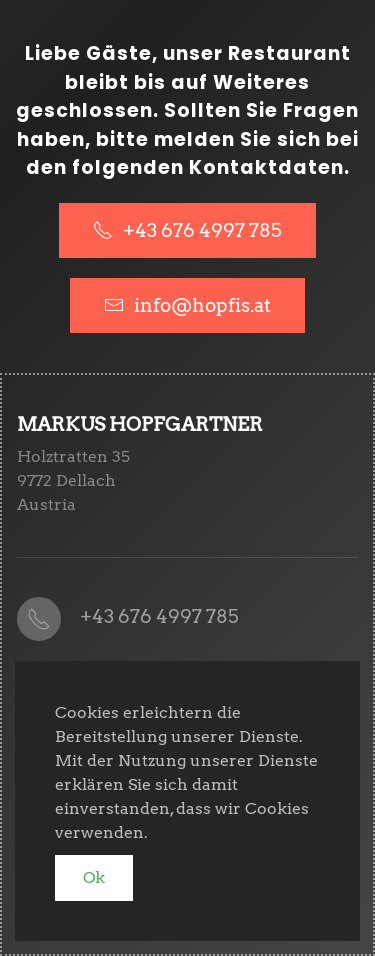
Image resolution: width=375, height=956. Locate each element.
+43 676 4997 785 (187, 230)
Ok (94, 877)
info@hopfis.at (202, 305)
